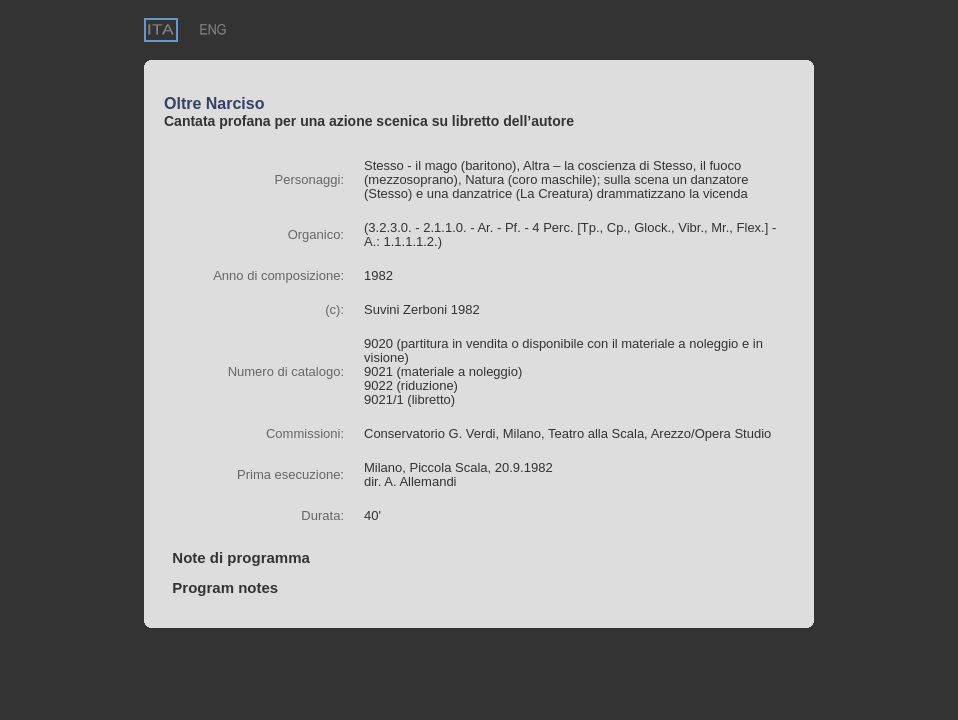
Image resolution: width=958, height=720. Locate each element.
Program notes (221, 587)
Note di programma (237, 557)
